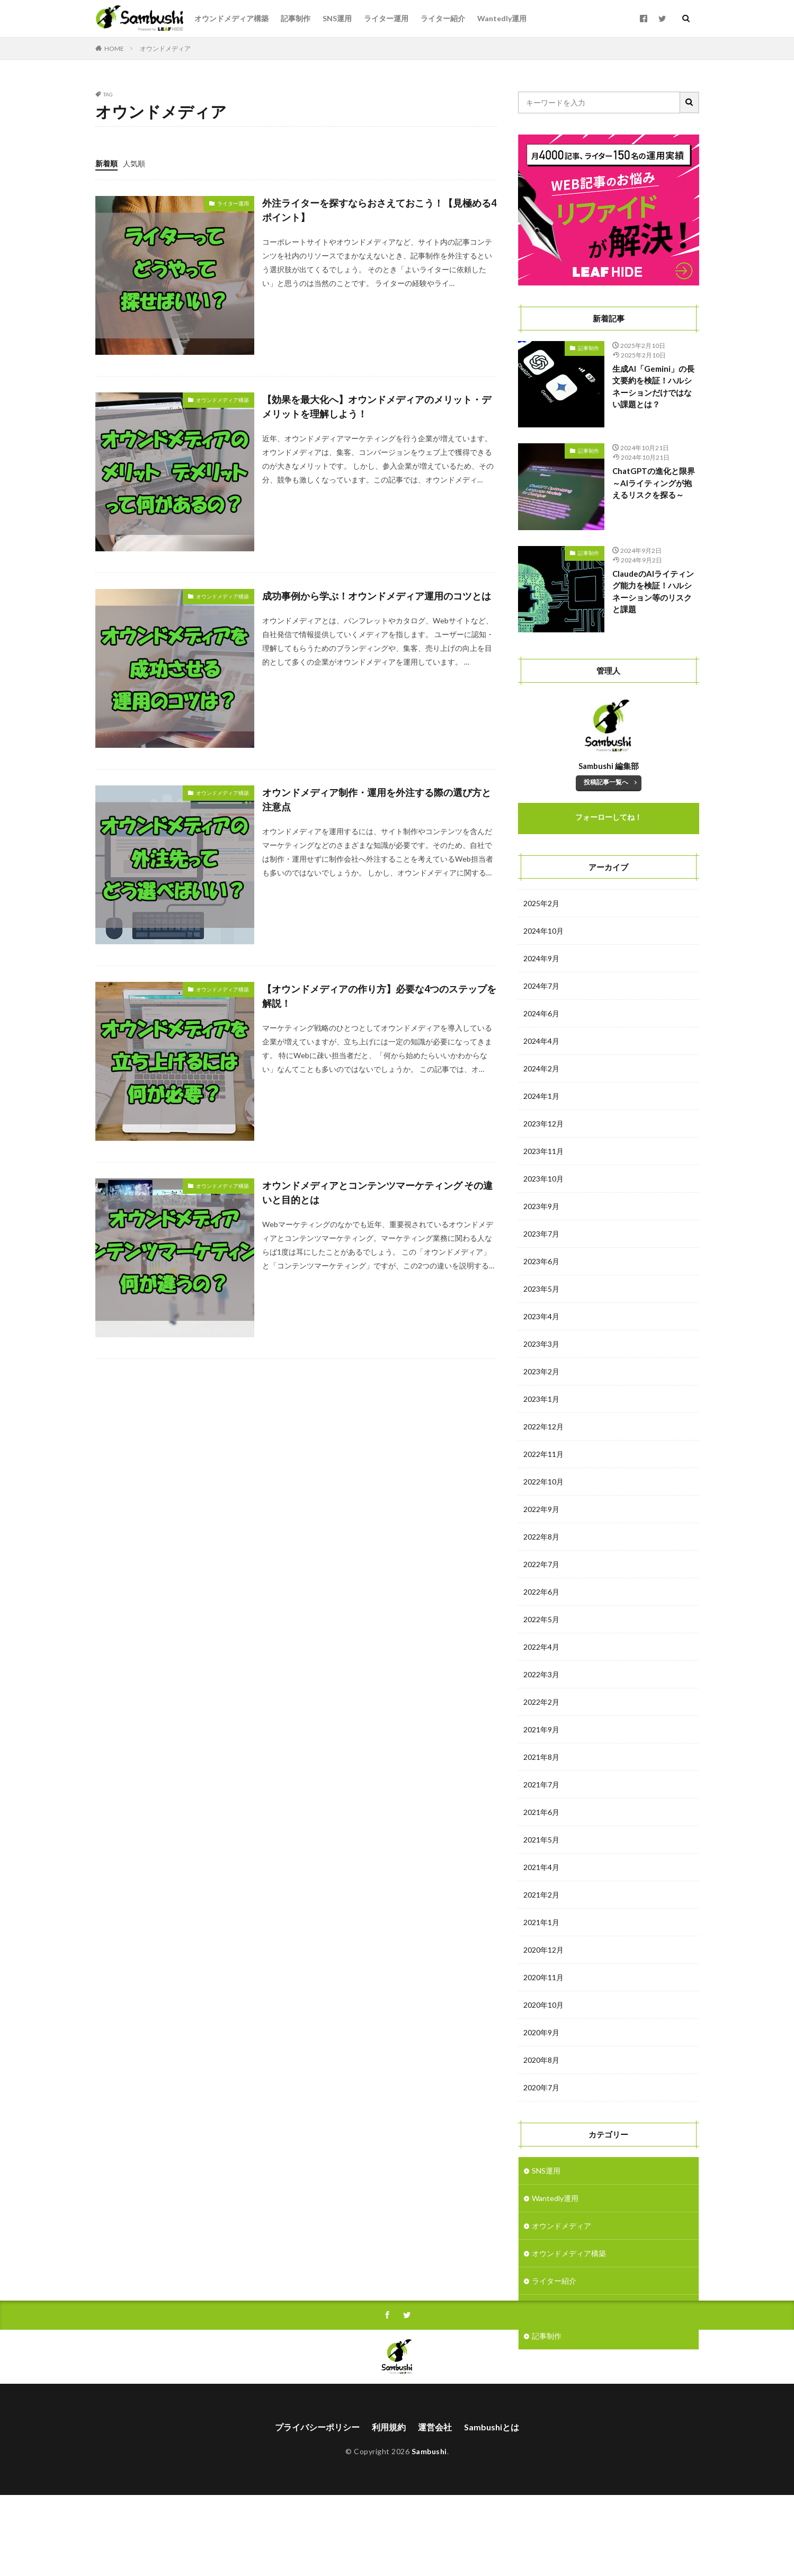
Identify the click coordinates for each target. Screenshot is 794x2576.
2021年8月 (541, 1756)
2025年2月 (541, 903)
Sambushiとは (491, 2508)
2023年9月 (541, 1206)
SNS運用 (337, 18)
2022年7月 (541, 1564)
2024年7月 (541, 985)
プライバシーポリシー (317, 2508)
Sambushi (429, 2532)
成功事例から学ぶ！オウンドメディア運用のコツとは (376, 596)
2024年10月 (543, 930)
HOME (114, 48)
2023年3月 (541, 1343)
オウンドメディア (165, 48)
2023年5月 (541, 1288)
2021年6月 (541, 1812)
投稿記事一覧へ (606, 782)
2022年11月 (543, 1454)
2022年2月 (541, 1701)
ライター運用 (386, 18)
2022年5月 (541, 1619)
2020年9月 (541, 2032)
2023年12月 (543, 1123)
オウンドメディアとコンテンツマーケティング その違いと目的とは (377, 1192)
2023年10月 (543, 1178)
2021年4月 (541, 1867)
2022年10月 (543, 1481)
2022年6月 (541, 1591)
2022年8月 (541, 1536)
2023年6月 (541, 1261)
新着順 (106, 163)
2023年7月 (541, 1233)
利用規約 (389, 2508)
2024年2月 (541, 1068)
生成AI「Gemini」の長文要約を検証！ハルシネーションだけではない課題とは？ (653, 386)
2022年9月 (541, 1509)
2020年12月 (543, 1949)
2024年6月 (541, 1013)
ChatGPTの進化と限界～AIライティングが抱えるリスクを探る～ (653, 482)
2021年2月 (541, 1894)
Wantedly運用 (502, 18)
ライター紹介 (443, 18)
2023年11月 (543, 1151)
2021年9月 (541, 1729)
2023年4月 (541, 1316)
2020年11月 (543, 1977)
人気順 (134, 163)
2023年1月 (541, 1398)
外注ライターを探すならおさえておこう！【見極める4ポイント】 (379, 210)
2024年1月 (541, 1096)
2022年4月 (541, 1646)
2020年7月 (541, 2087)
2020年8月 (541, 2059)
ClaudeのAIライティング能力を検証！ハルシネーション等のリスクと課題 (653, 591)
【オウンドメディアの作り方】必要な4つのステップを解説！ (379, 996)
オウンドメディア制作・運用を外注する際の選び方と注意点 (376, 799)
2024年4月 (541, 1040)
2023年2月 (541, 1371)
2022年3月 (541, 1674)
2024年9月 (541, 958)
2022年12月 (543, 1426)
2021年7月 (541, 1784)
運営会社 (435, 2508)
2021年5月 (541, 1839)
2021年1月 (541, 1922)
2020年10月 (543, 2004)
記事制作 (295, 18)
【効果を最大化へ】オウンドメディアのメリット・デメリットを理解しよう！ (376, 406)
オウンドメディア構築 (231, 18)
